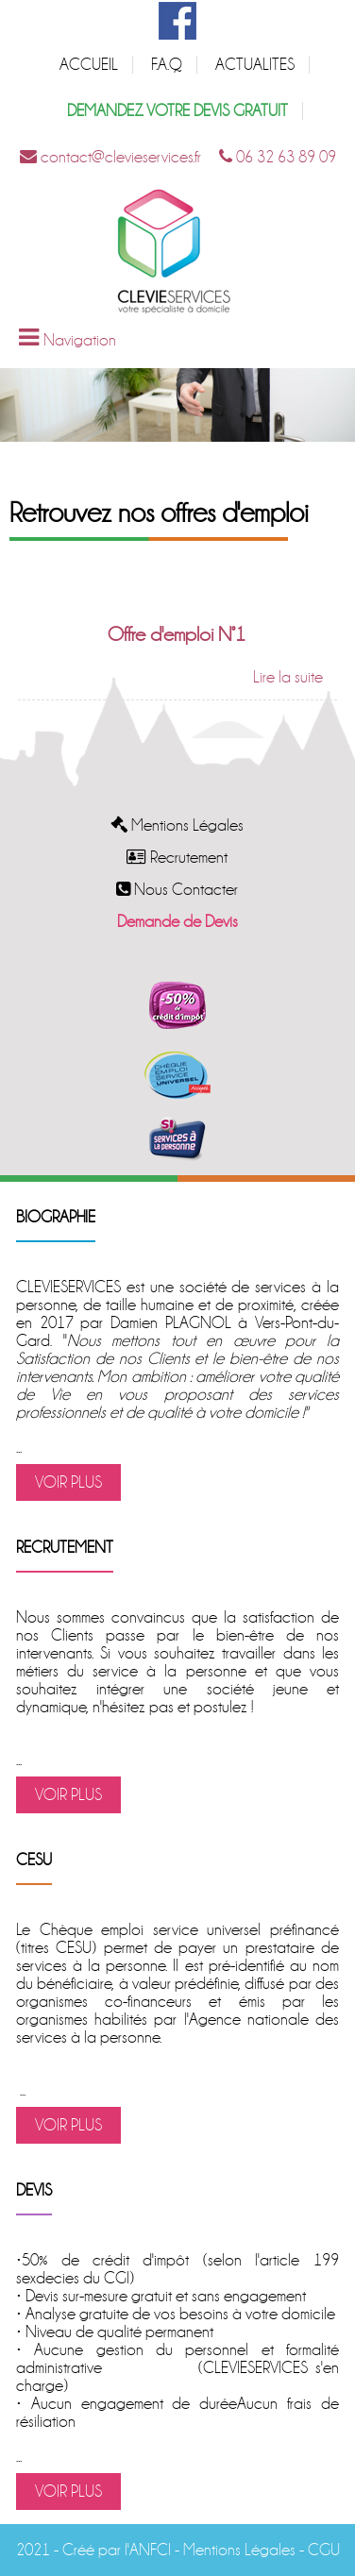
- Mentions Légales (233, 2550)
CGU (324, 2550)
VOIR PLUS (68, 1482)
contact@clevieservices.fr (110, 157)
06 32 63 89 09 (277, 157)
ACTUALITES (255, 65)
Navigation (79, 340)
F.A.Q (166, 65)
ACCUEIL (88, 65)
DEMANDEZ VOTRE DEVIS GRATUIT (177, 111)
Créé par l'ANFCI (116, 2550)
